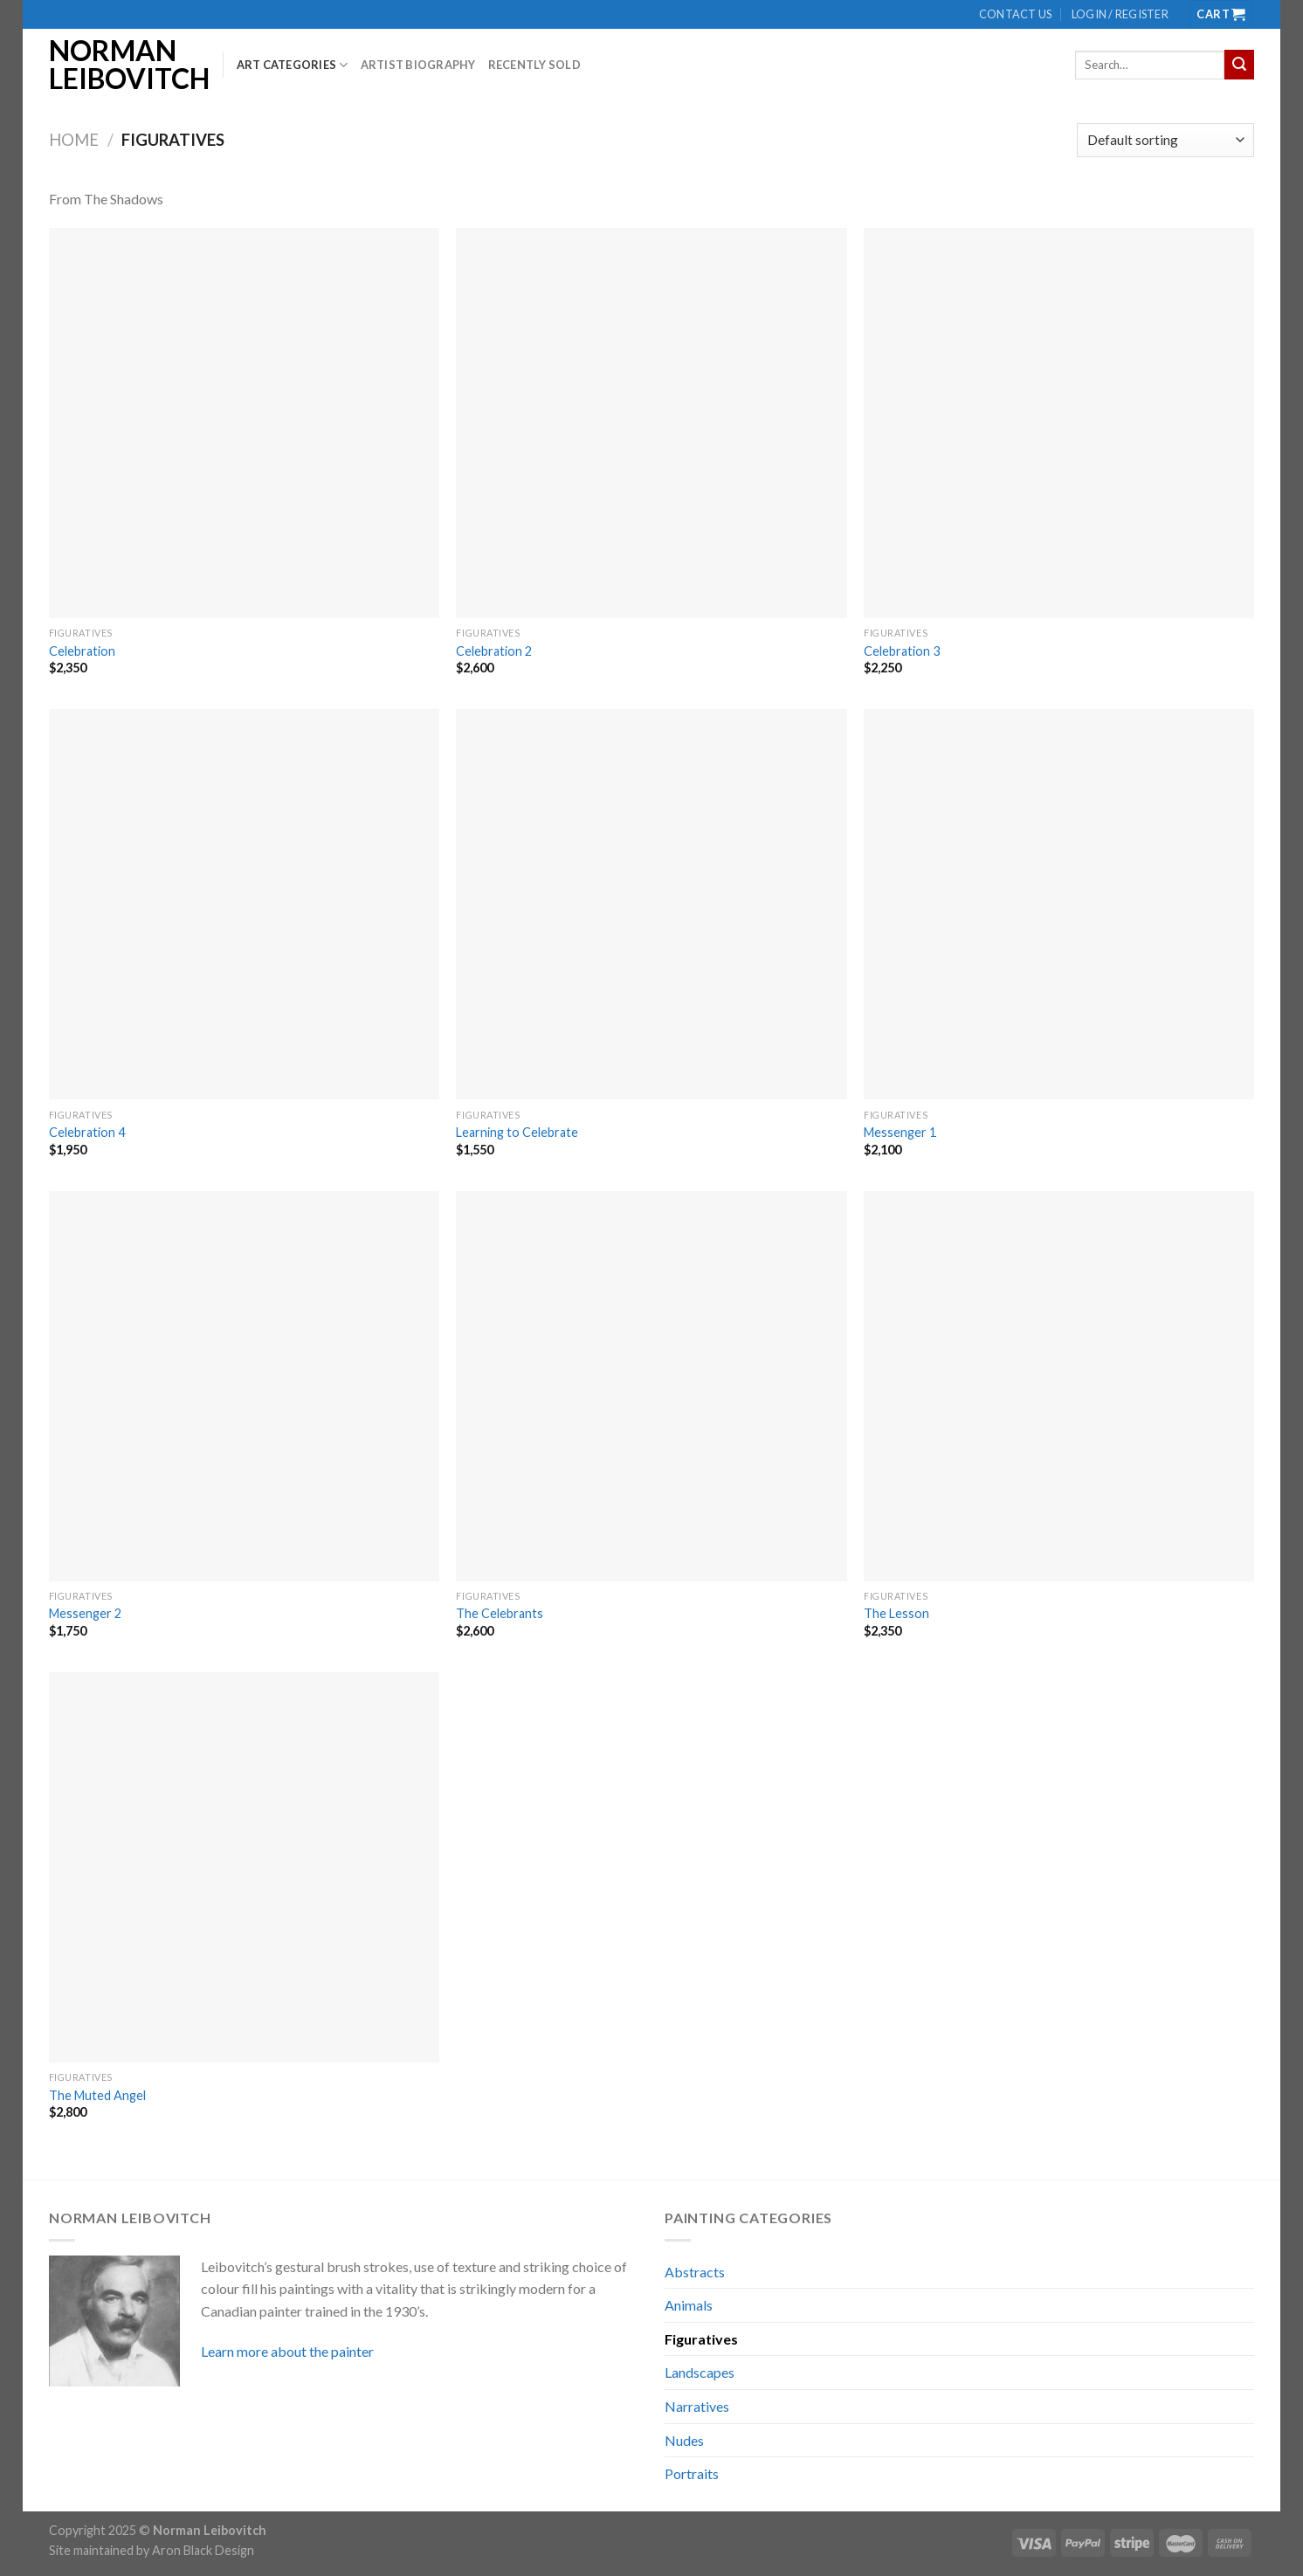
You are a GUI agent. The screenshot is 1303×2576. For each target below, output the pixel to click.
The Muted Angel (97, 2095)
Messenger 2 (85, 1613)
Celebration (82, 651)
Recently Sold (534, 65)
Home (74, 139)
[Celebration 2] (651, 423)
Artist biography (418, 65)
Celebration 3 (902, 651)
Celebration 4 (87, 1132)
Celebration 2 (494, 651)
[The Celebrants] (651, 1386)
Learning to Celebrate (517, 1132)
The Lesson (896, 1613)
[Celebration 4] (244, 904)
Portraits (692, 2473)
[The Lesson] (1059, 1386)
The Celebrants (499, 1613)
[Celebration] (244, 423)
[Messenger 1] (1059, 904)
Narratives (697, 2406)
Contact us (1015, 14)
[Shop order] (1165, 140)
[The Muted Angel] (244, 1867)
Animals (689, 2305)
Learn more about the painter (287, 2351)
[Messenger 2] (244, 1386)
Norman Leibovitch (122, 65)
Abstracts (695, 2271)
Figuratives (701, 2339)
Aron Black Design (203, 2550)
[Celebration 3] (1059, 423)
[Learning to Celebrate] (651, 904)
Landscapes (699, 2372)
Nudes (684, 2440)
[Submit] (1239, 64)
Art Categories (292, 65)
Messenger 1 (900, 1132)
